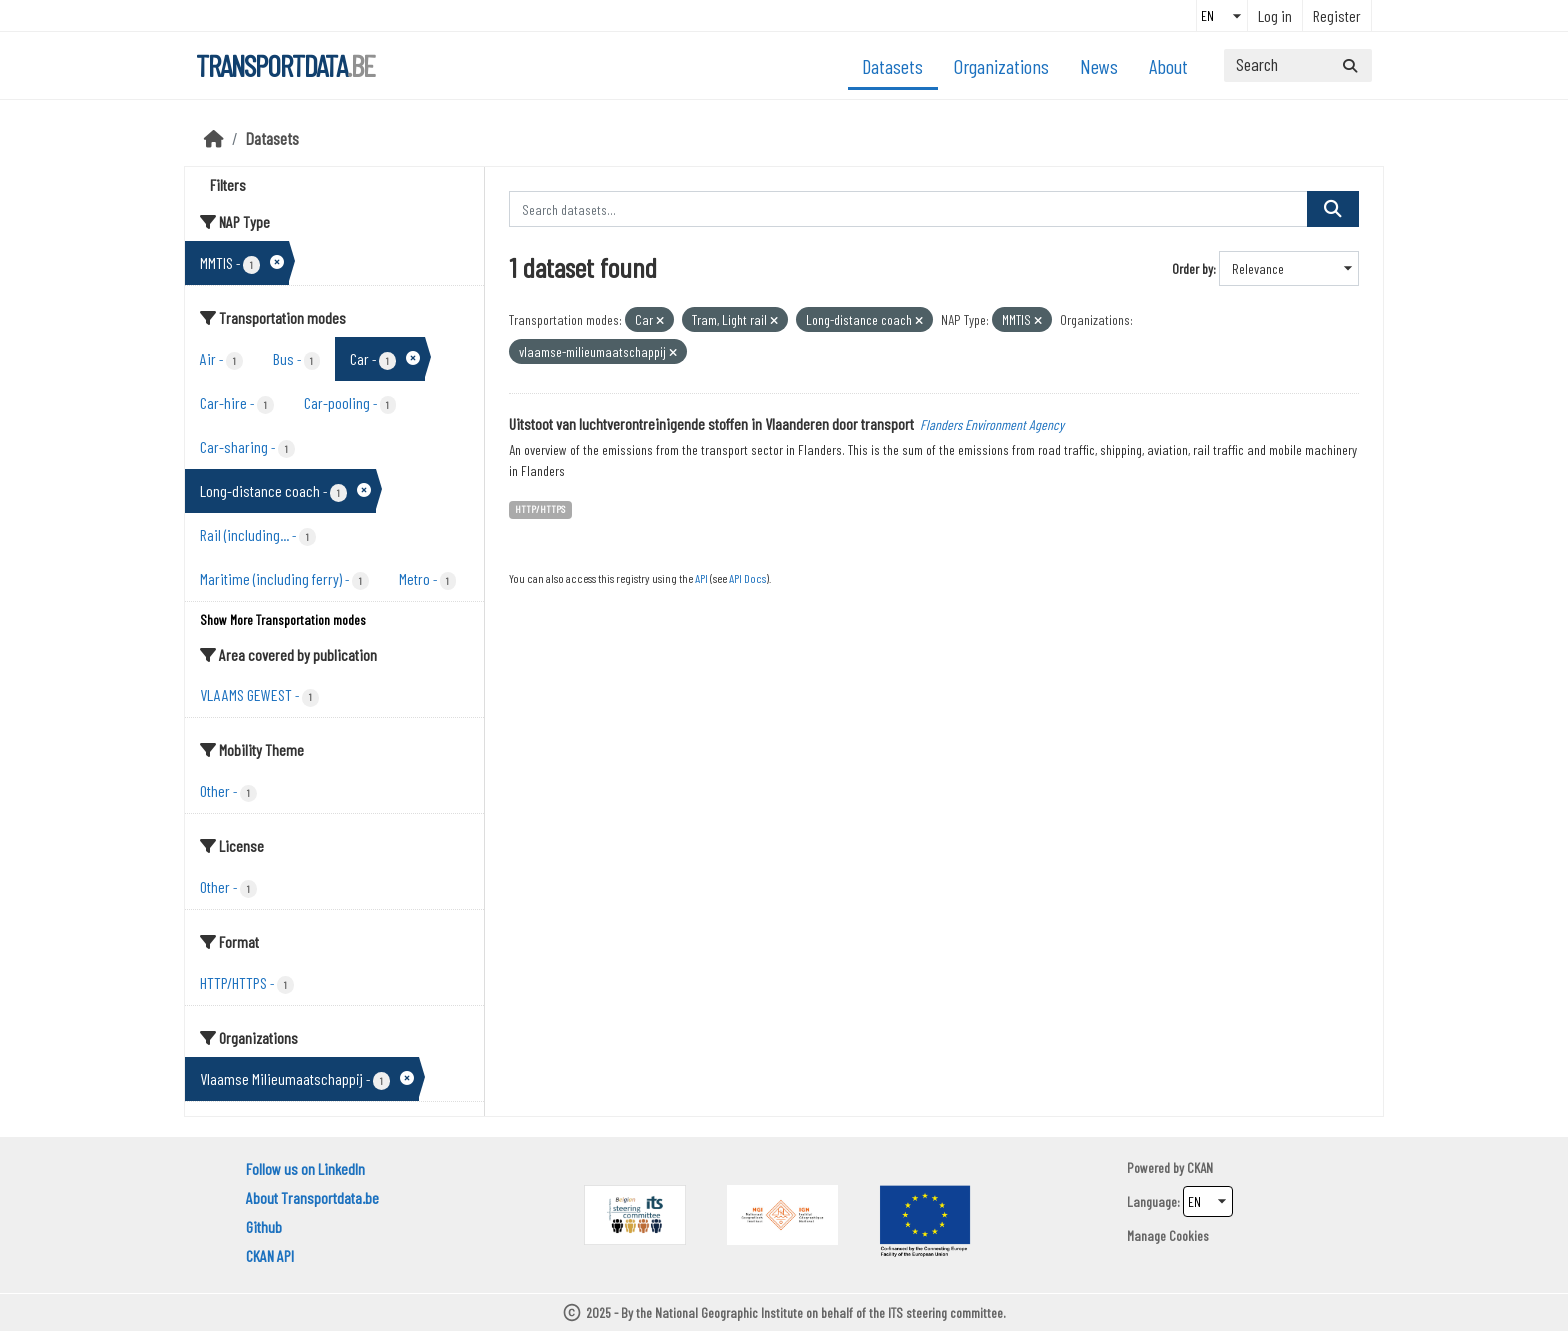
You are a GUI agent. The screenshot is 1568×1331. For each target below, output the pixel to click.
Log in (1275, 15)
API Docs (747, 578)
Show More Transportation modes (283, 619)
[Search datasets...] (1298, 65)
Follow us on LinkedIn (305, 1168)
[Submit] (1350, 65)
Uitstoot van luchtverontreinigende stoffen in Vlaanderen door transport (711, 423)
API (701, 578)
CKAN (1200, 1167)
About (1168, 66)
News (1099, 66)
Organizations (1001, 66)
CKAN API (270, 1255)
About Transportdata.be (312, 1197)
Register (1337, 15)
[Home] (214, 138)
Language (1152, 1201)
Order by (1192, 268)
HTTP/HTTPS (540, 508)
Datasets (892, 66)
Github (264, 1226)
